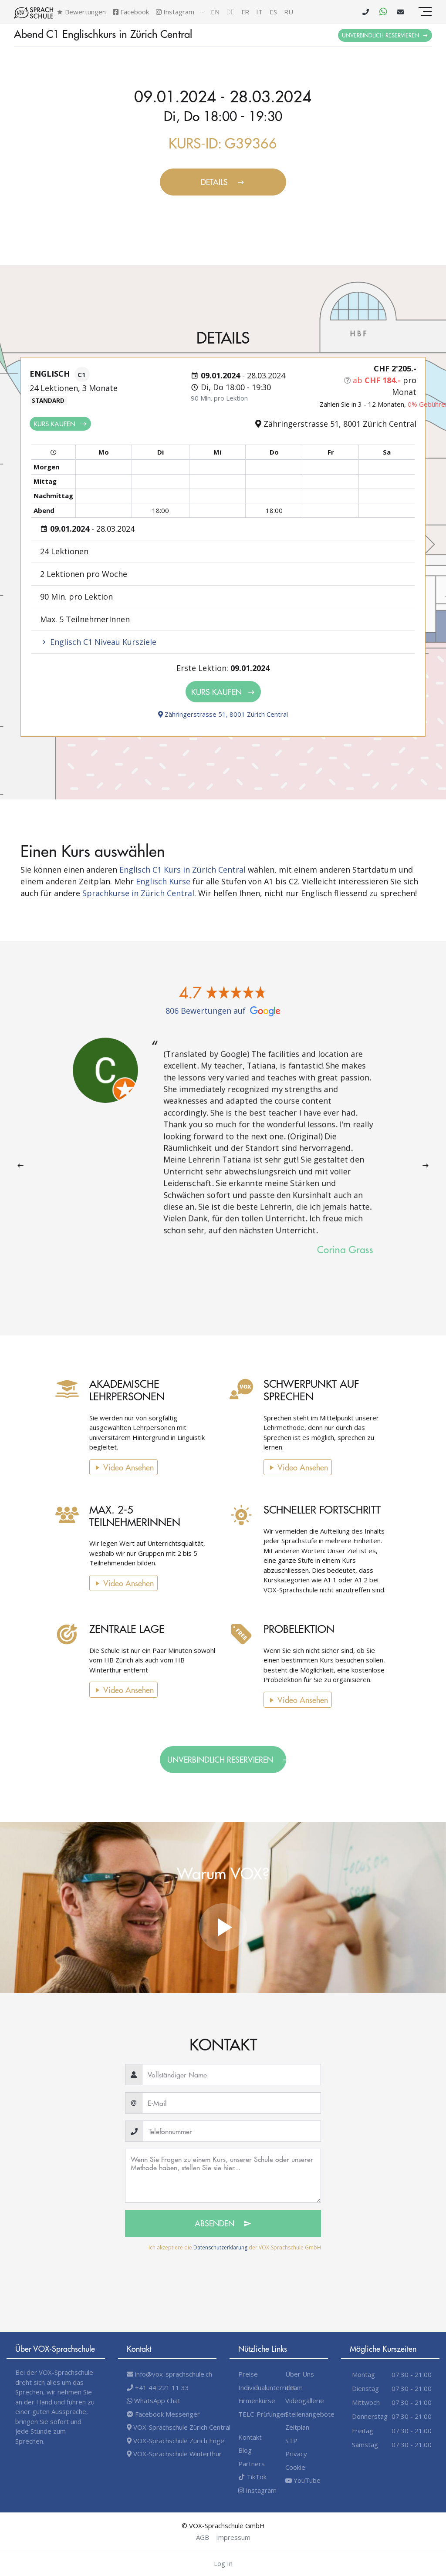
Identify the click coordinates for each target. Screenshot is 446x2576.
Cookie (295, 2467)
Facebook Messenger (163, 2414)
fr (245, 11)
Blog (245, 2450)
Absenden (223, 2223)
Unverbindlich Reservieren (385, 35)
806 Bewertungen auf (223, 1010)
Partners (251, 2463)
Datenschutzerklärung (220, 2247)
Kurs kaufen (60, 423)
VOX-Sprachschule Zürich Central (178, 2427)
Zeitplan (297, 2427)
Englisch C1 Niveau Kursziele (98, 642)
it (259, 11)
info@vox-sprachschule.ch (169, 2374)
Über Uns (299, 2374)
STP (291, 2440)
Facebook (131, 11)
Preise (248, 2374)
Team (294, 2387)
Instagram (175, 11)
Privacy (296, 2453)
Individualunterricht (266, 2387)
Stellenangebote (309, 2414)
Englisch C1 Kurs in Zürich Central (182, 869)
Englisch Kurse (163, 881)
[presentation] (20, 1166)
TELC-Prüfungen (262, 2414)
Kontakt (250, 2437)
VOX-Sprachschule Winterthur (174, 2453)
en (215, 11)
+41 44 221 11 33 (158, 2387)
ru (288, 11)
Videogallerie (304, 2400)
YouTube (303, 2480)
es (273, 11)
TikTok (252, 2476)
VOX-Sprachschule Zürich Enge (175, 2440)
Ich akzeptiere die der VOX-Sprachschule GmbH (235, 2247)
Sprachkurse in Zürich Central (138, 893)
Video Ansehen (111, 1467)
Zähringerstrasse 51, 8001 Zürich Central (223, 714)
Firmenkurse (256, 2400)
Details (223, 181)
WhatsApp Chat (153, 2400)
